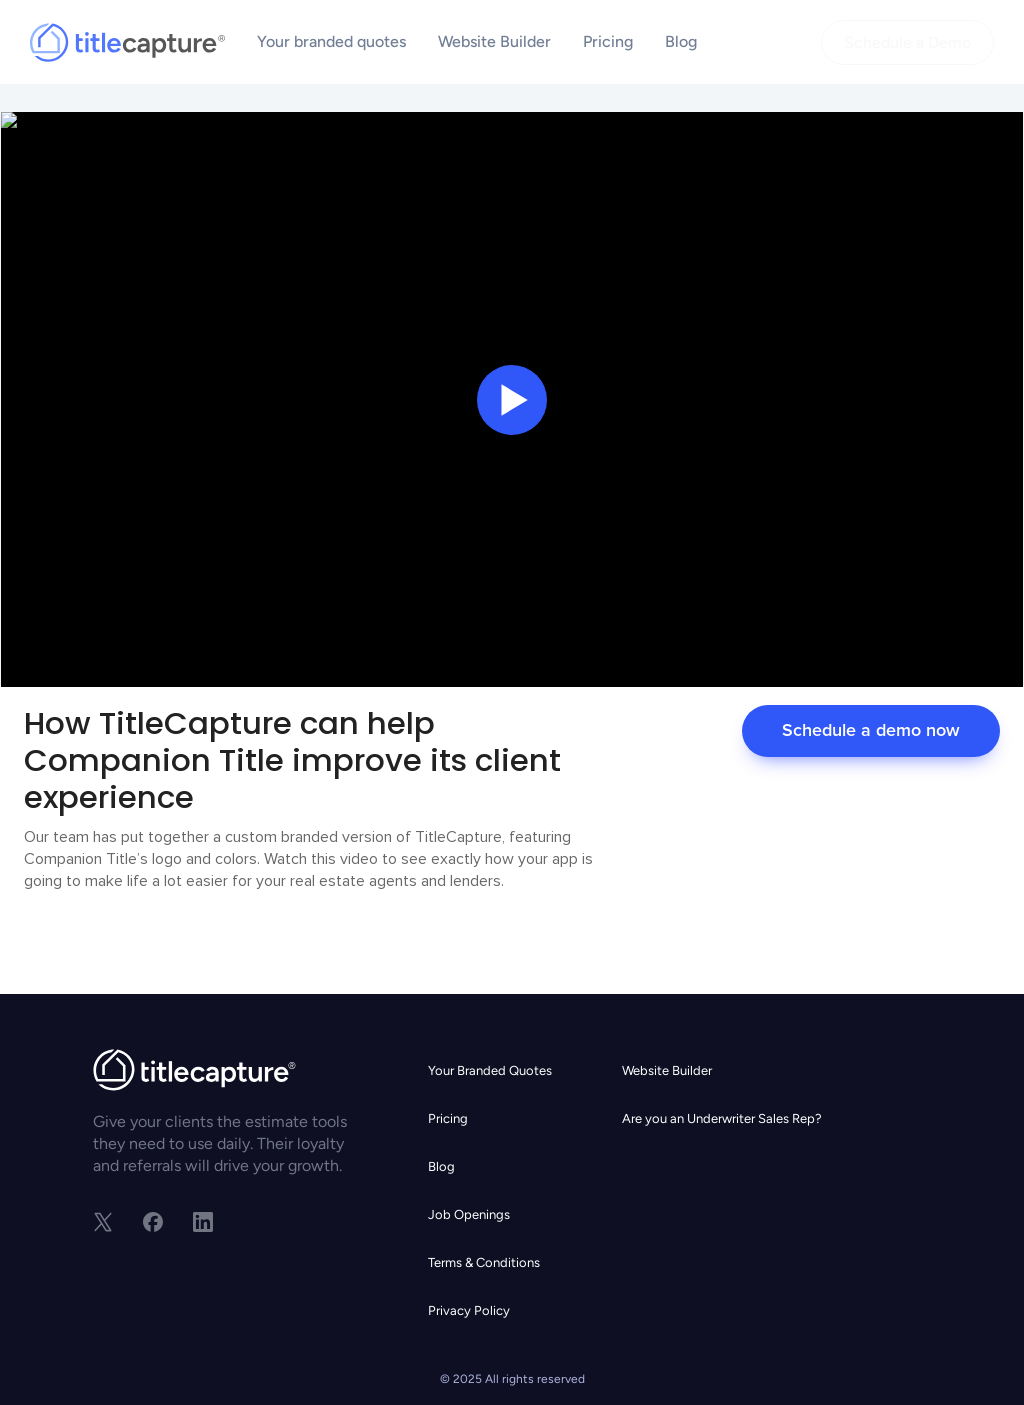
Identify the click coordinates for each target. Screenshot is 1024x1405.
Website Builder (494, 41)
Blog (681, 41)
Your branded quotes (331, 41)
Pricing (608, 41)
